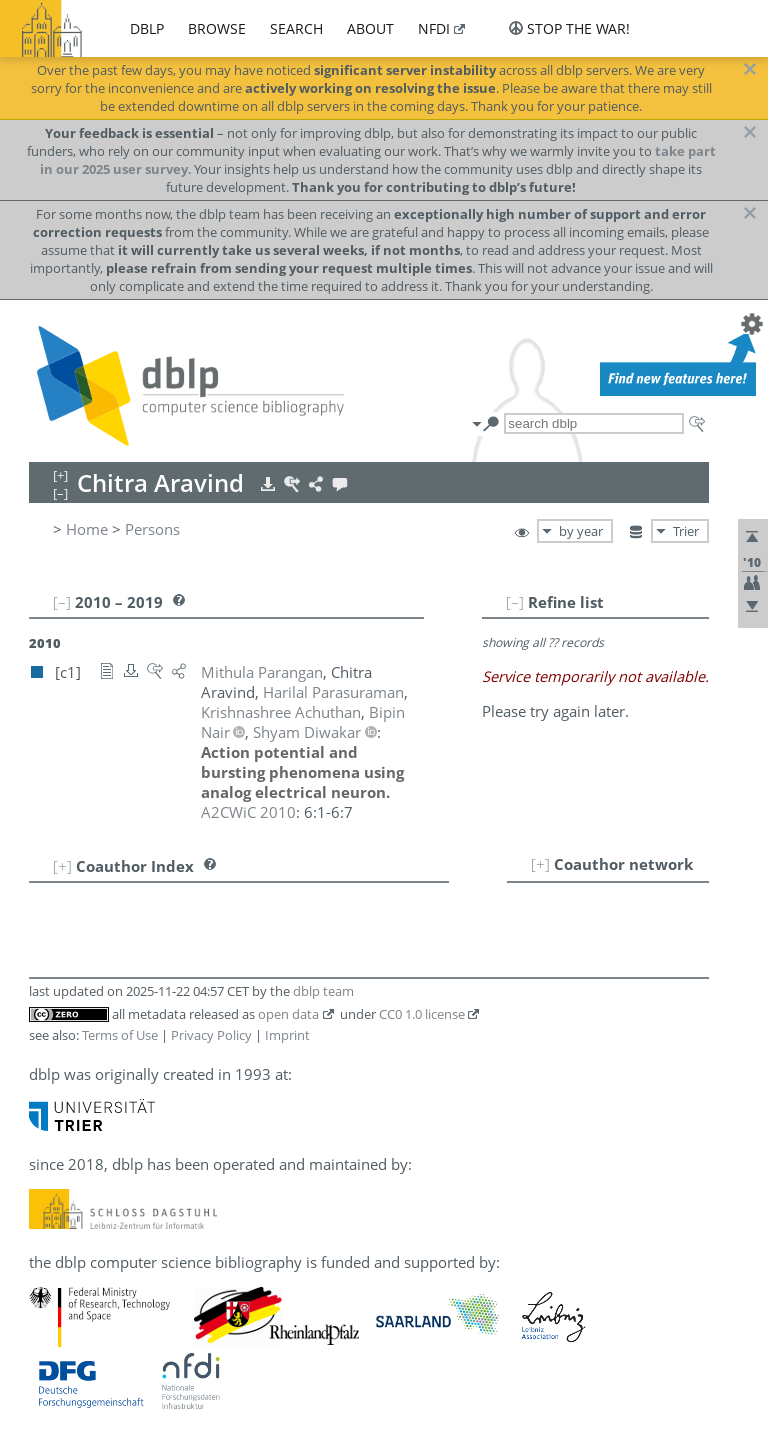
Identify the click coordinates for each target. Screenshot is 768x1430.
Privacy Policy (211, 1035)
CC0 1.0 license (422, 1014)
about (370, 28)
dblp (147, 28)
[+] (540, 864)
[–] (515, 602)
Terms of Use (120, 1035)
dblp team (323, 991)
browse (217, 28)
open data (288, 1014)
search (296, 28)
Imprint (287, 1035)
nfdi (434, 28)
